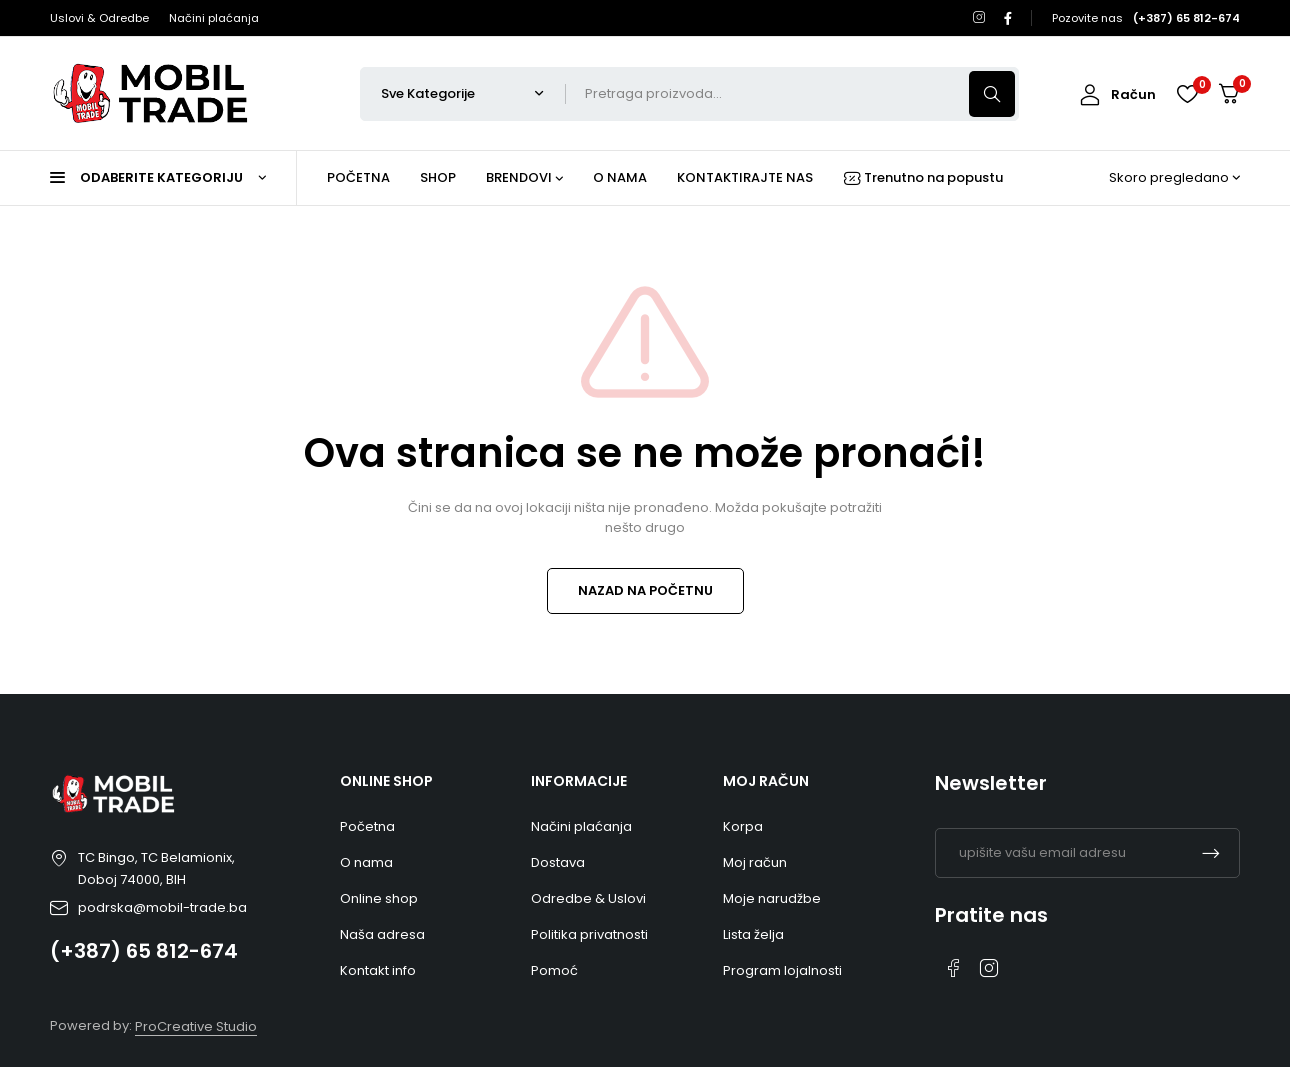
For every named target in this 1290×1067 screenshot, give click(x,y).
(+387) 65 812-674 (144, 951)
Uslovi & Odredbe (99, 18)
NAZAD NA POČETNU (645, 590)
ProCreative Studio (196, 1026)
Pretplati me (1211, 853)
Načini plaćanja (214, 18)
